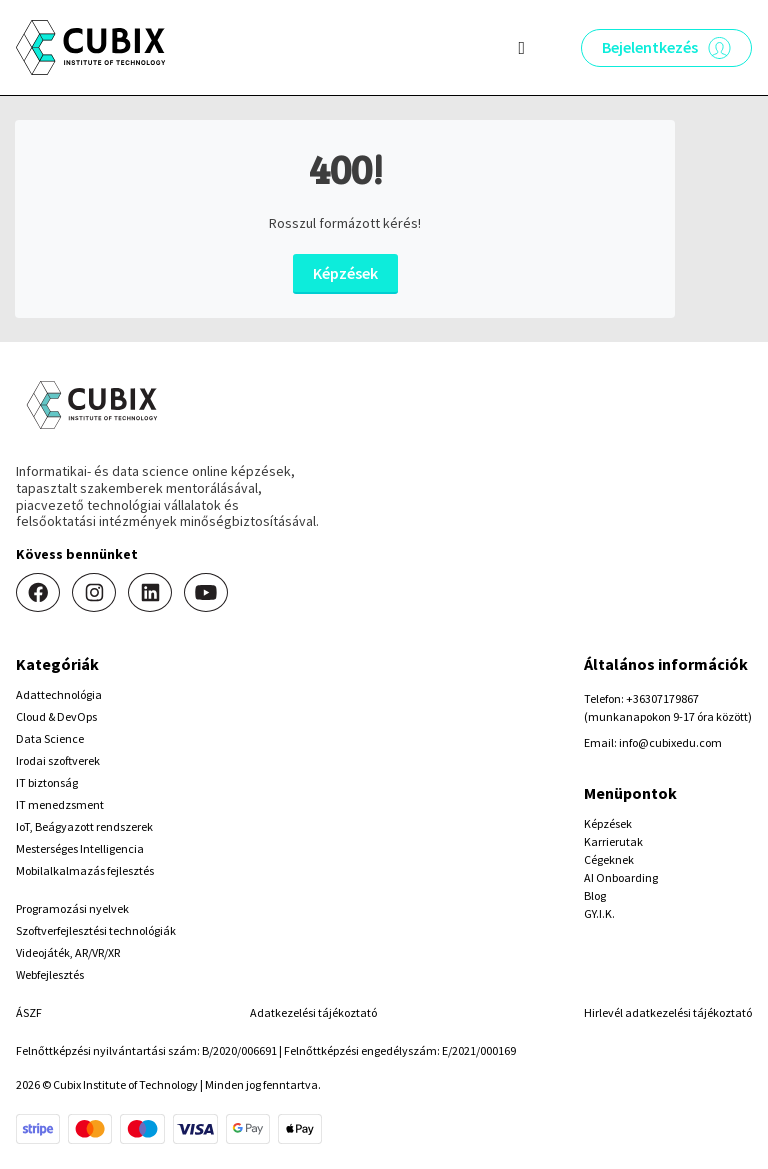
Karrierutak (613, 841)
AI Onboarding (621, 877)
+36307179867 (662, 698)
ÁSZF (29, 1012)
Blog (595, 895)
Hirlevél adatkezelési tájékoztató (668, 1012)
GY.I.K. (599, 913)
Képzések (345, 273)
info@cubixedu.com (670, 742)
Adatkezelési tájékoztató (313, 1012)
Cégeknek (609, 859)
